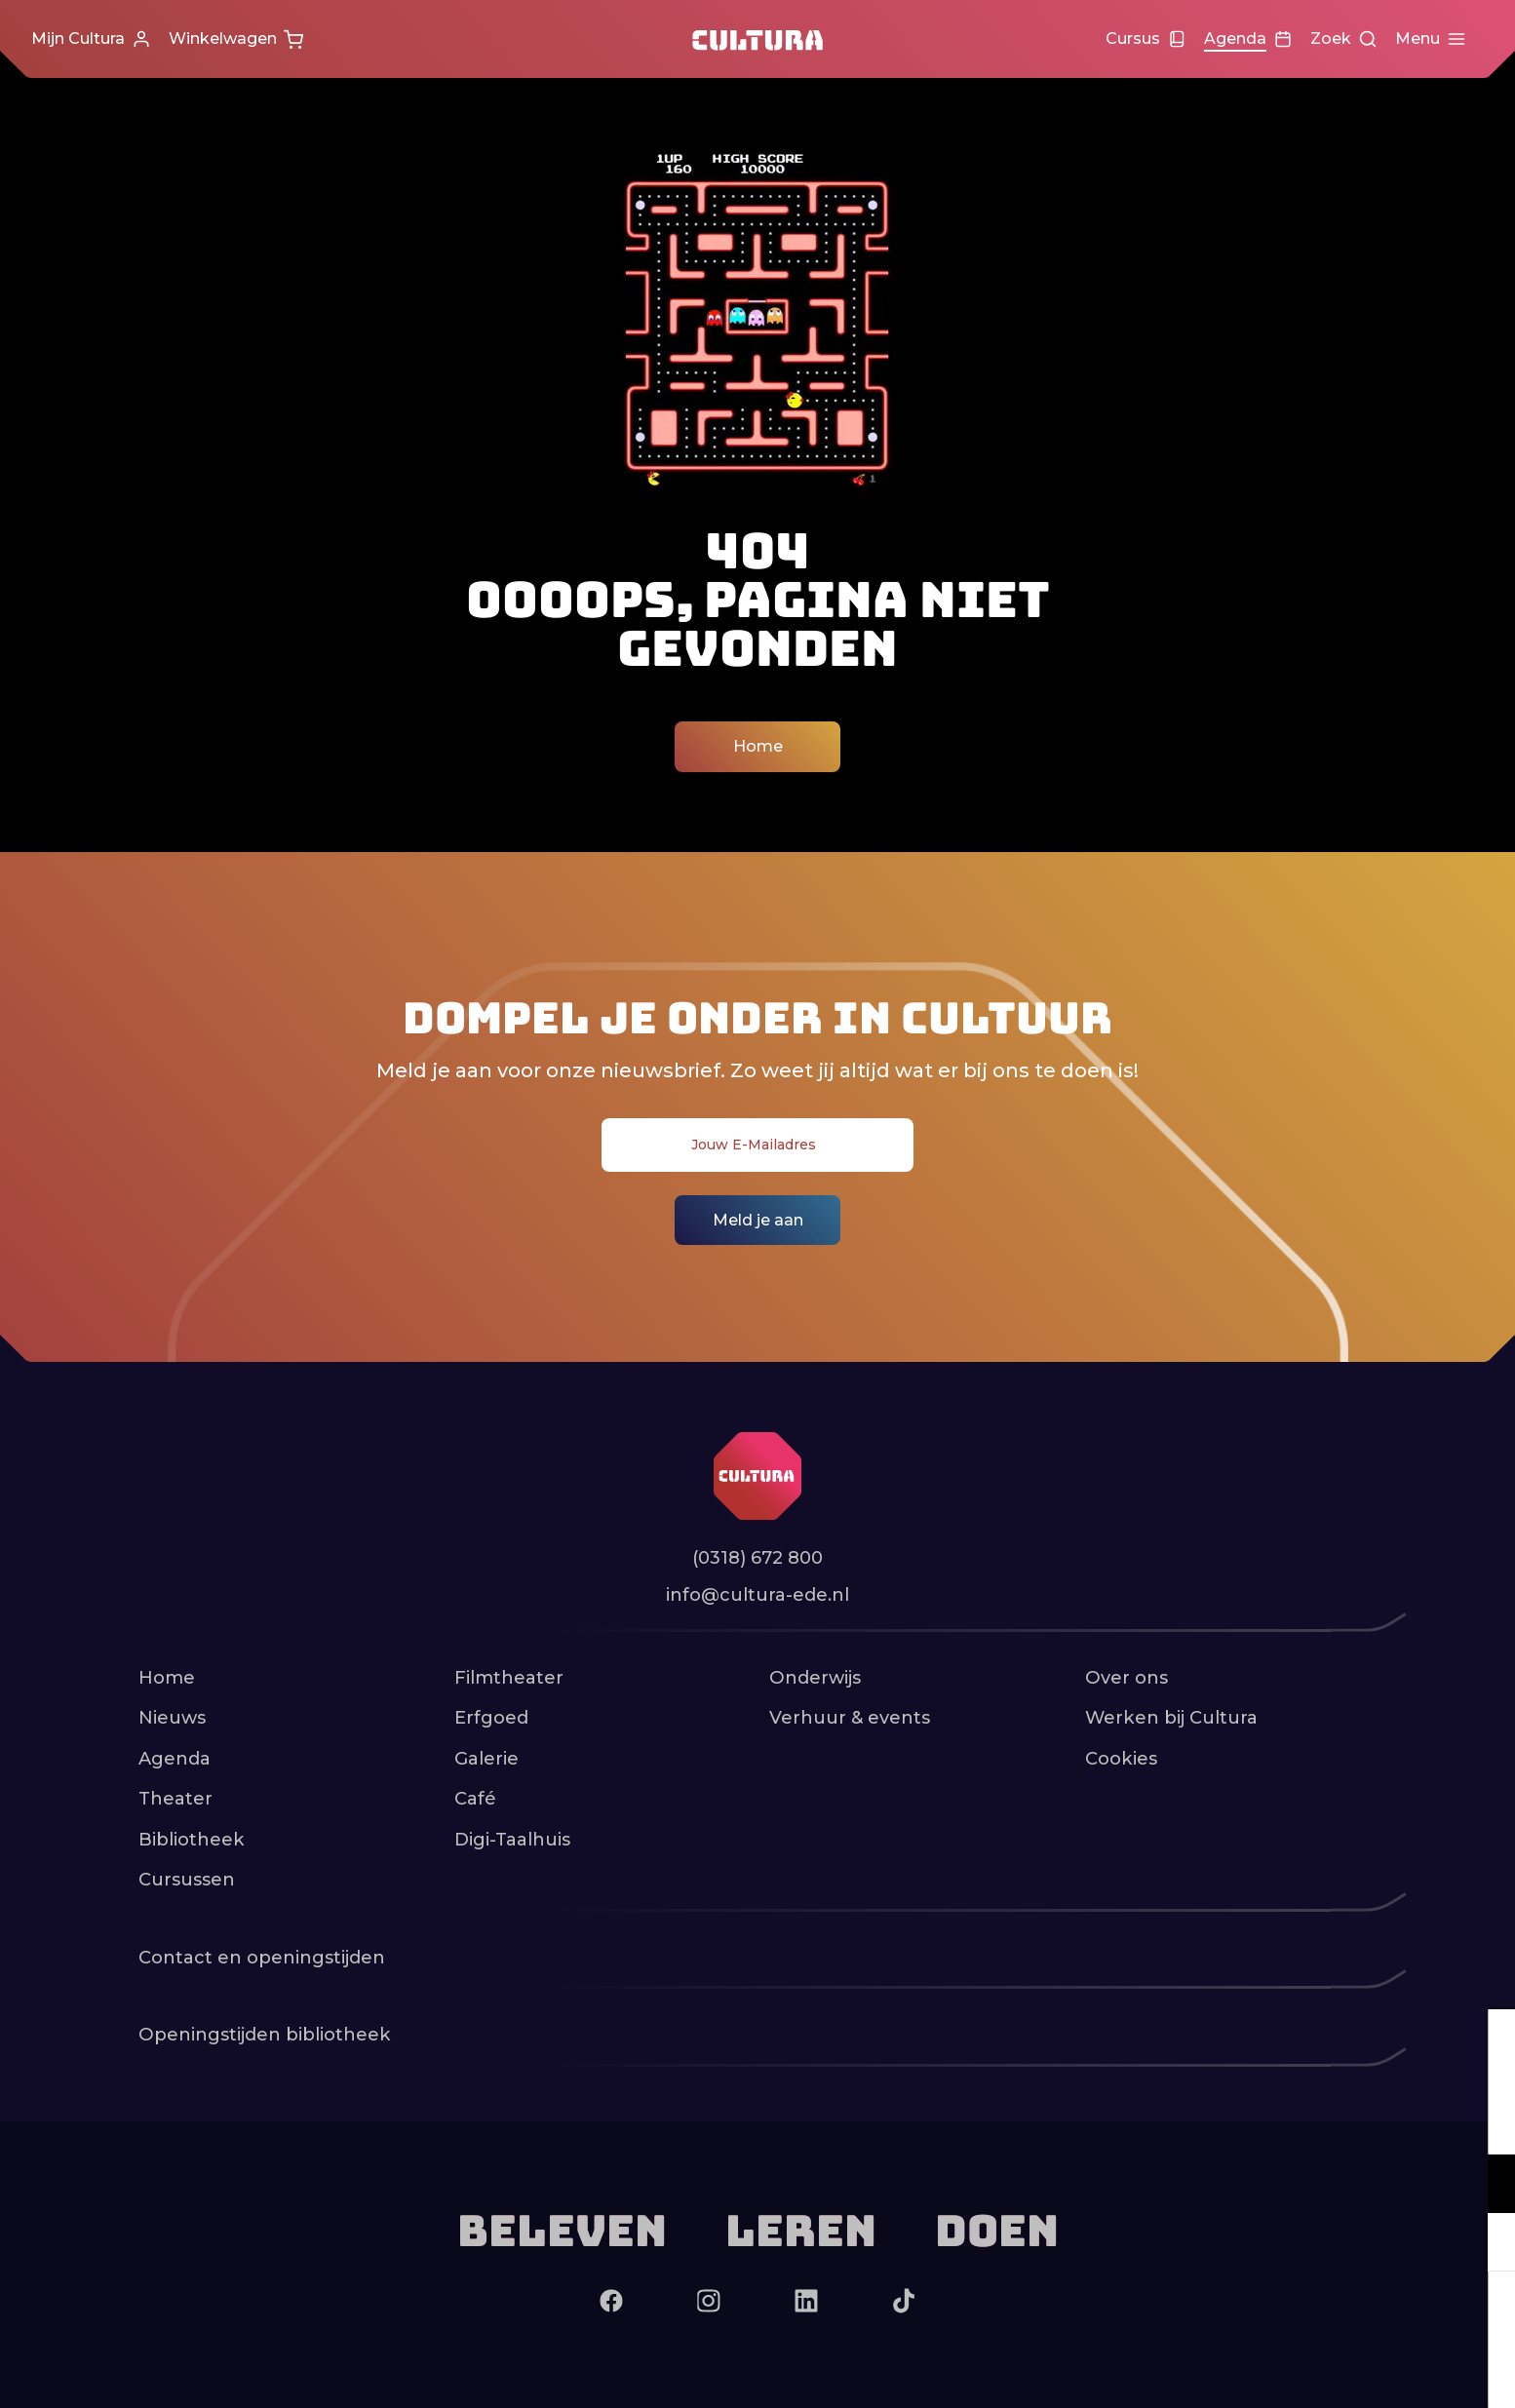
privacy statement (1271, 2120)
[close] (1485, 2044)
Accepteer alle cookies (1349, 2315)
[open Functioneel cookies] (1484, 2186)
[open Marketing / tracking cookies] (1484, 2244)
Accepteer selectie (1349, 2371)
